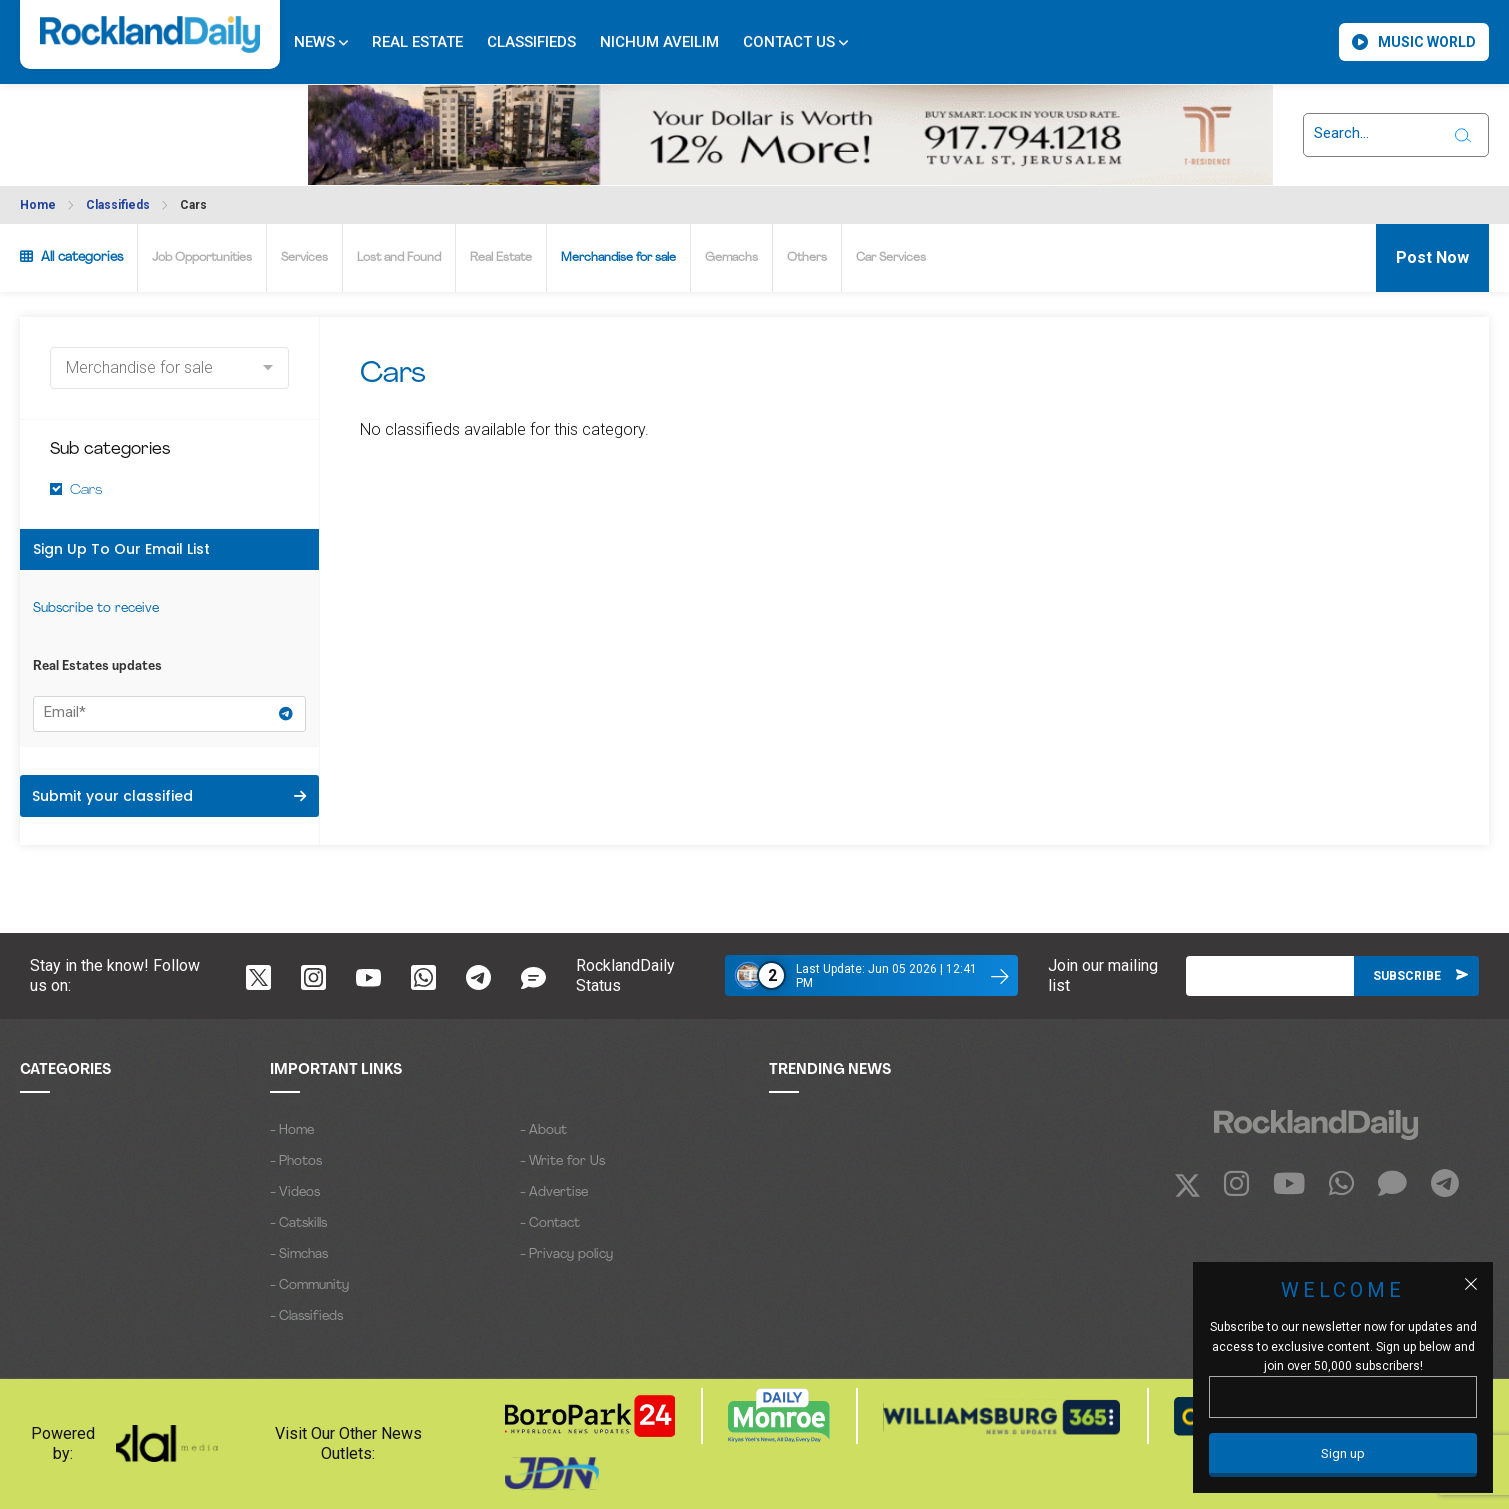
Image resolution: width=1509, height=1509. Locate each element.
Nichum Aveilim (659, 42)
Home (38, 205)
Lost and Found (399, 258)
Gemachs (731, 258)
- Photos (296, 1161)
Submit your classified (169, 796)
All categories (71, 257)
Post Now (1432, 257)
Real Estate (417, 42)
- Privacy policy (566, 1254)
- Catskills (298, 1223)
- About (543, 1130)
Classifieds (531, 42)
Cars (193, 205)
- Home (292, 1130)
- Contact (550, 1223)
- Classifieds (306, 1316)
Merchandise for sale (618, 258)
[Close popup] (1471, 1284)
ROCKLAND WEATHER (104, 123)
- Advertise (554, 1192)
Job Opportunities (202, 258)
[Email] (1270, 976)
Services (304, 258)
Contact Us (795, 42)
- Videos (295, 1192)
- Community (309, 1285)
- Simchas (299, 1254)
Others (807, 258)
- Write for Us (562, 1161)
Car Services (891, 258)
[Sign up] (1343, 1455)
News (321, 42)
